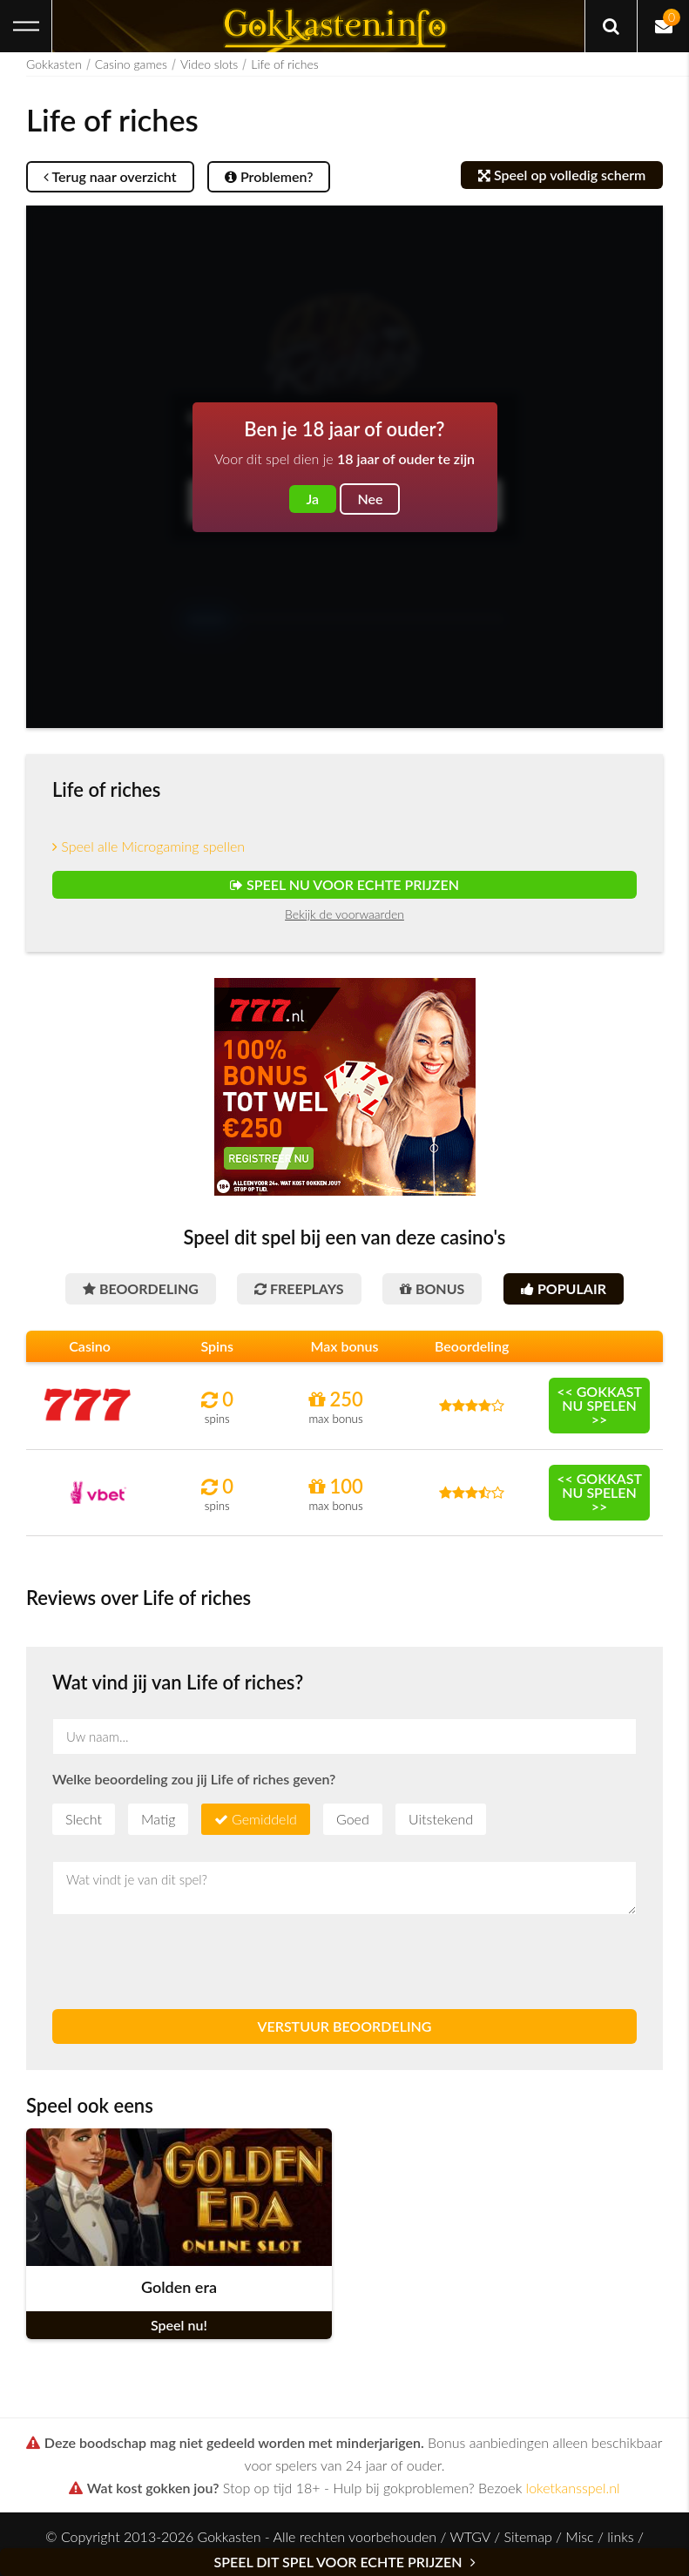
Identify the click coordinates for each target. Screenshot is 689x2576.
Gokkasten (54, 64)
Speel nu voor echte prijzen (344, 884)
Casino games (131, 64)
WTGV (469, 2536)
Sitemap (527, 2536)
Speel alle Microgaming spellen (148, 846)
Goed (352, 1819)
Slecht (83, 1819)
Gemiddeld (264, 1819)
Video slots (209, 64)
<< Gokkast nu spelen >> (599, 1405)
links (620, 2536)
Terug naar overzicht (110, 176)
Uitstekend (441, 1819)
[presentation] (184, 1962)
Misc (579, 2536)
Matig (158, 1819)
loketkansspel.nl (573, 2487)
